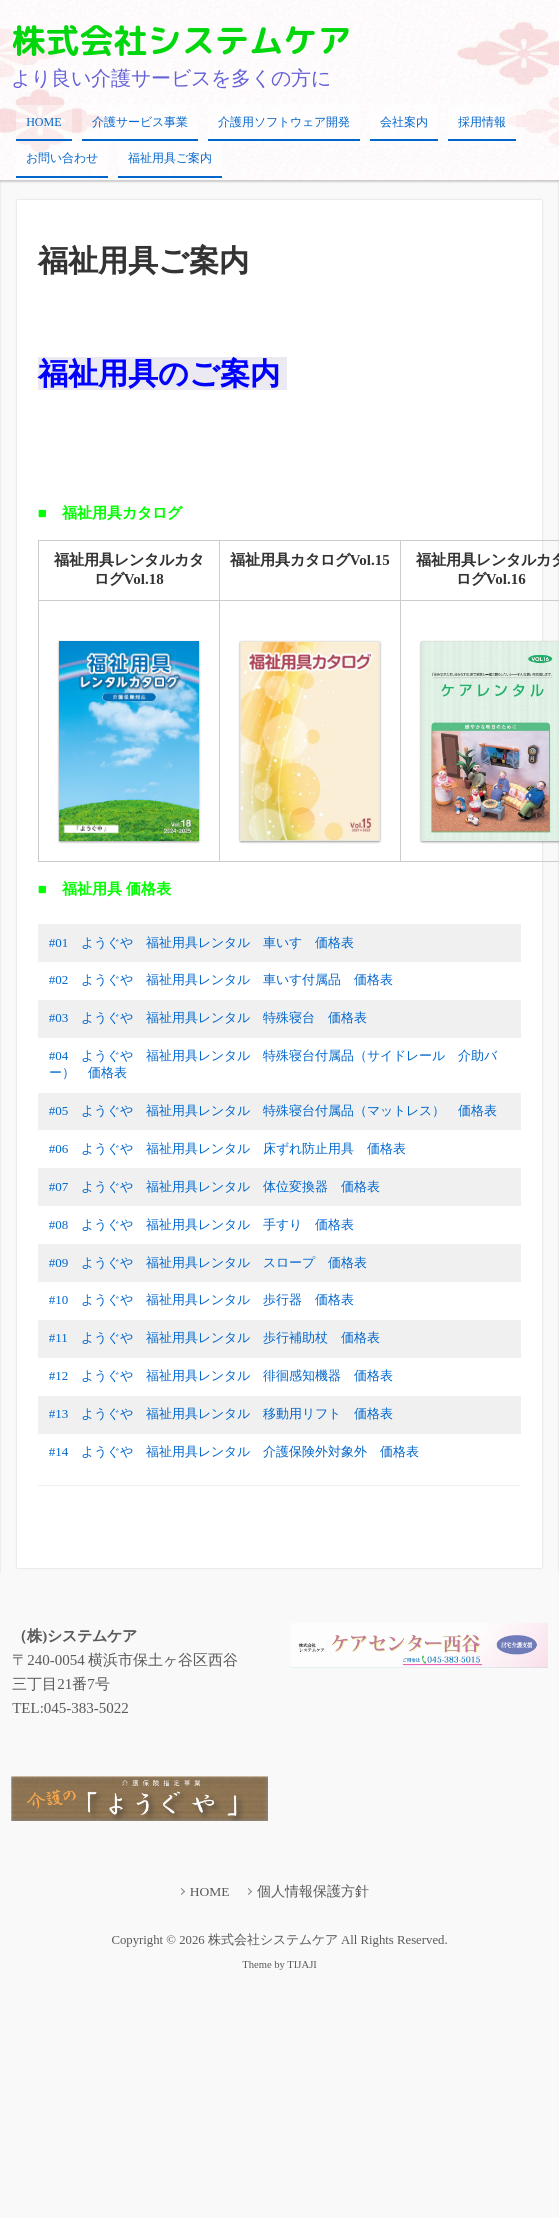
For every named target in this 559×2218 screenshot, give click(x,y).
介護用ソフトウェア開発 (284, 122)
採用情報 (482, 122)
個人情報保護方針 (313, 1891)
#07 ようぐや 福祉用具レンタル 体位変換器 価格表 (215, 1186)
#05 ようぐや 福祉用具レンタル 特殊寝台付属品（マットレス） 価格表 (273, 1110)
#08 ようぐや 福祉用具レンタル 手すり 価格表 (202, 1224)
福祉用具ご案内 (170, 158)
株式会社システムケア (181, 40)
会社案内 (404, 122)
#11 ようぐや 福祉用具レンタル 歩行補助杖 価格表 (214, 1337)
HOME (43, 122)
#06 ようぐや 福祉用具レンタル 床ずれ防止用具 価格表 (228, 1148)
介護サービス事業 (140, 122)
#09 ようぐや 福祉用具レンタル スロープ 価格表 (208, 1262)
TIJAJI (301, 1964)
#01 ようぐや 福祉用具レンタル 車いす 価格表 (202, 942)
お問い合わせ (62, 158)
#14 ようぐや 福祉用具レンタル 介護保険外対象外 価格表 (234, 1451)
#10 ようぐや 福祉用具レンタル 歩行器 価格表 (202, 1299)
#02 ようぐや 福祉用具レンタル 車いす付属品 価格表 (221, 979)
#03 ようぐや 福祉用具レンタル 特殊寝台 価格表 (208, 1017)
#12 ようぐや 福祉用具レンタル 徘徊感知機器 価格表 (221, 1375)
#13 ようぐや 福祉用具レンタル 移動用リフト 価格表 (221, 1413)
